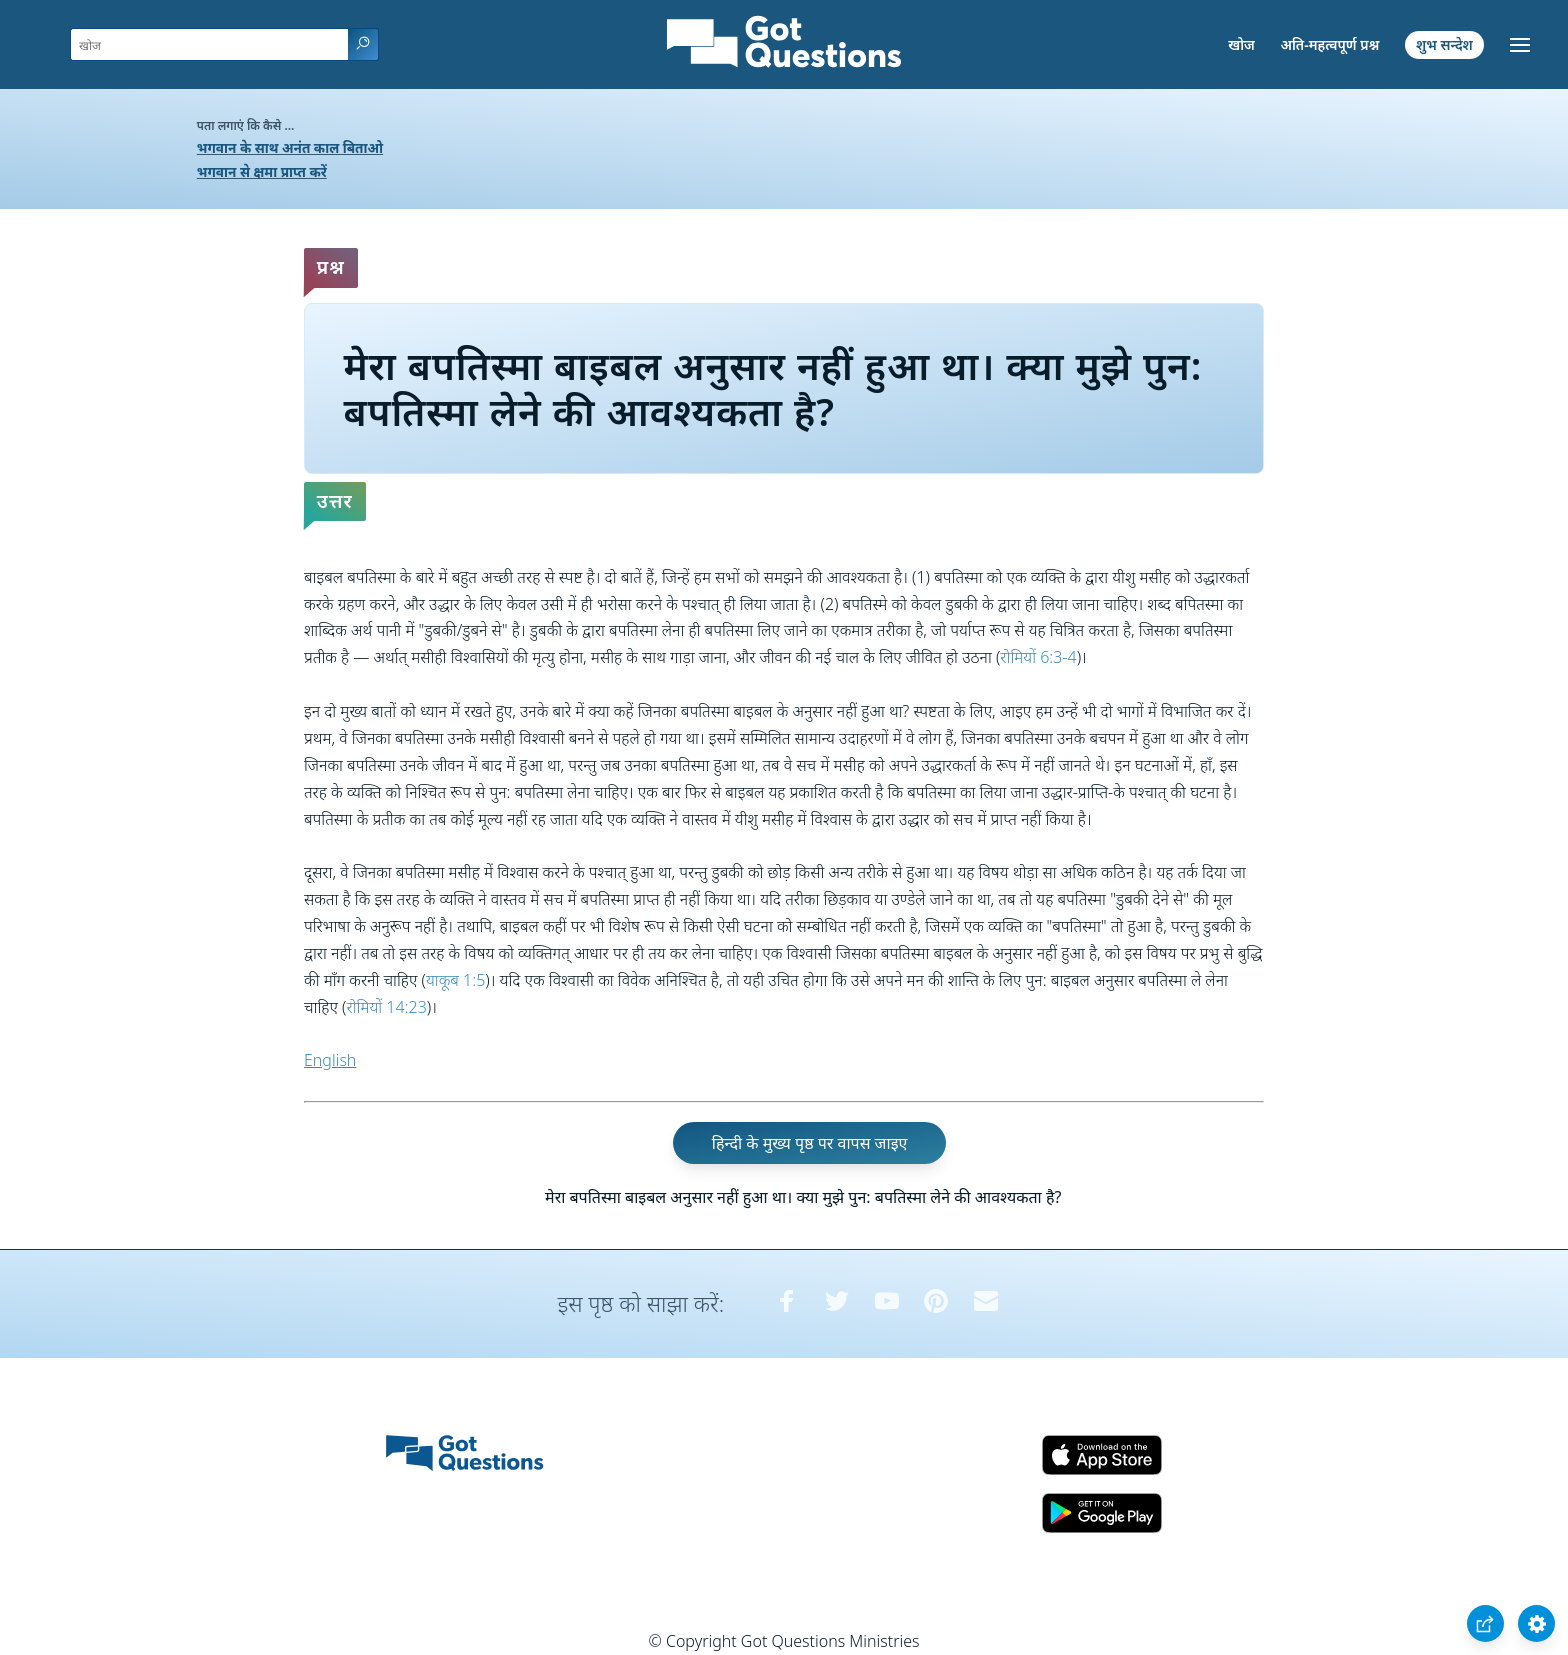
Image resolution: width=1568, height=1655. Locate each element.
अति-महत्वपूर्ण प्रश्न (1329, 44)
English (330, 1060)
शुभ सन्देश (1444, 44)
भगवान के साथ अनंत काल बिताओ (290, 147)
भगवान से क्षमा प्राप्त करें (262, 171)
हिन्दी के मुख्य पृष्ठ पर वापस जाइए (810, 1143)
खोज (1241, 44)
